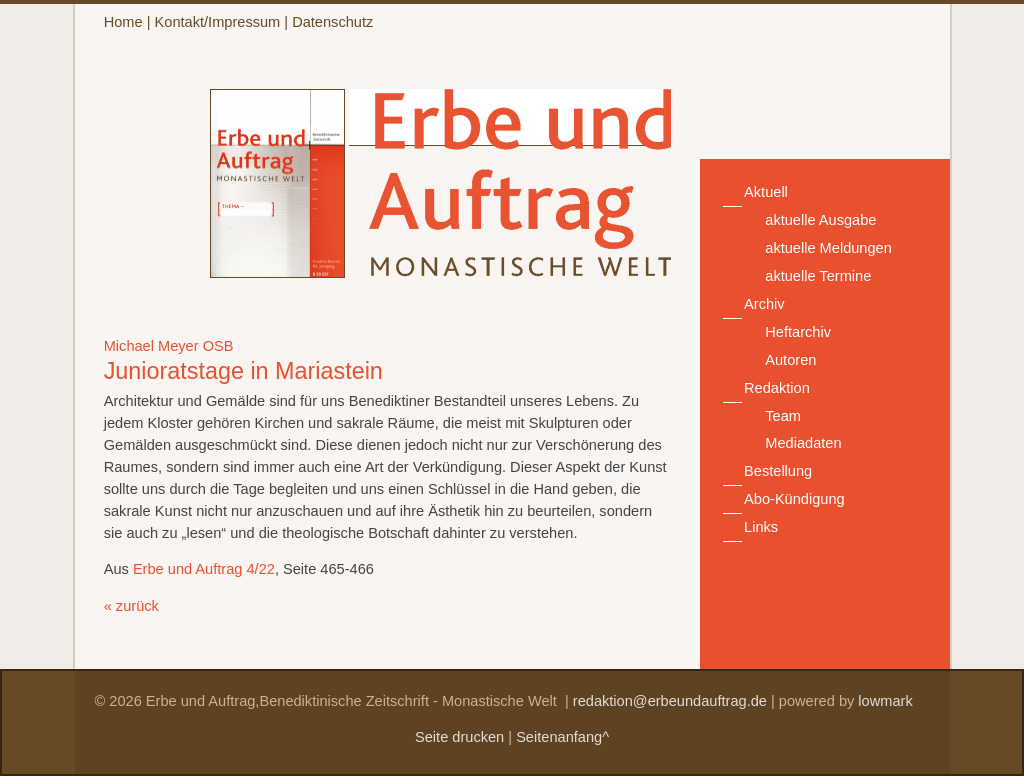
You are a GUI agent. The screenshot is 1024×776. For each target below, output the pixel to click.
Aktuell (766, 192)
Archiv (764, 304)
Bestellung (778, 471)
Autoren (790, 360)
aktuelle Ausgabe (820, 220)
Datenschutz (332, 22)
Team (783, 416)
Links (761, 527)
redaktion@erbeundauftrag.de (670, 701)
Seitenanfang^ (562, 737)
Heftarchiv (798, 332)
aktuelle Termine (818, 276)
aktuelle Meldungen (828, 248)
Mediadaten (803, 443)
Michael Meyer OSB (169, 346)
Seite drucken (459, 737)
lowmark (885, 701)
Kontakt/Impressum (218, 22)
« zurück (131, 606)
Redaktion (777, 388)
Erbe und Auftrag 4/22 (204, 569)
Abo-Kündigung (794, 499)
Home (123, 22)
